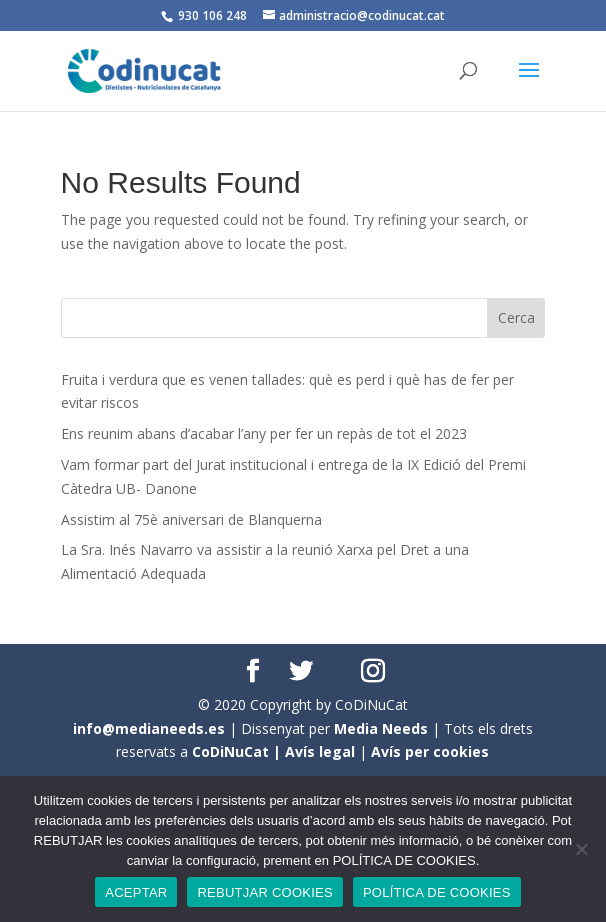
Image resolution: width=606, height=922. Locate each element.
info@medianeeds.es (149, 728)
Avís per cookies (430, 751)
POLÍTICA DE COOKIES (437, 892)
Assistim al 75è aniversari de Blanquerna (191, 519)
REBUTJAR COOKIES (264, 892)
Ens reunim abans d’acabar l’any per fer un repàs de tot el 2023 (264, 433)
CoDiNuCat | (238, 751)
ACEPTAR (136, 892)
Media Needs (381, 728)
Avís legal (320, 751)
